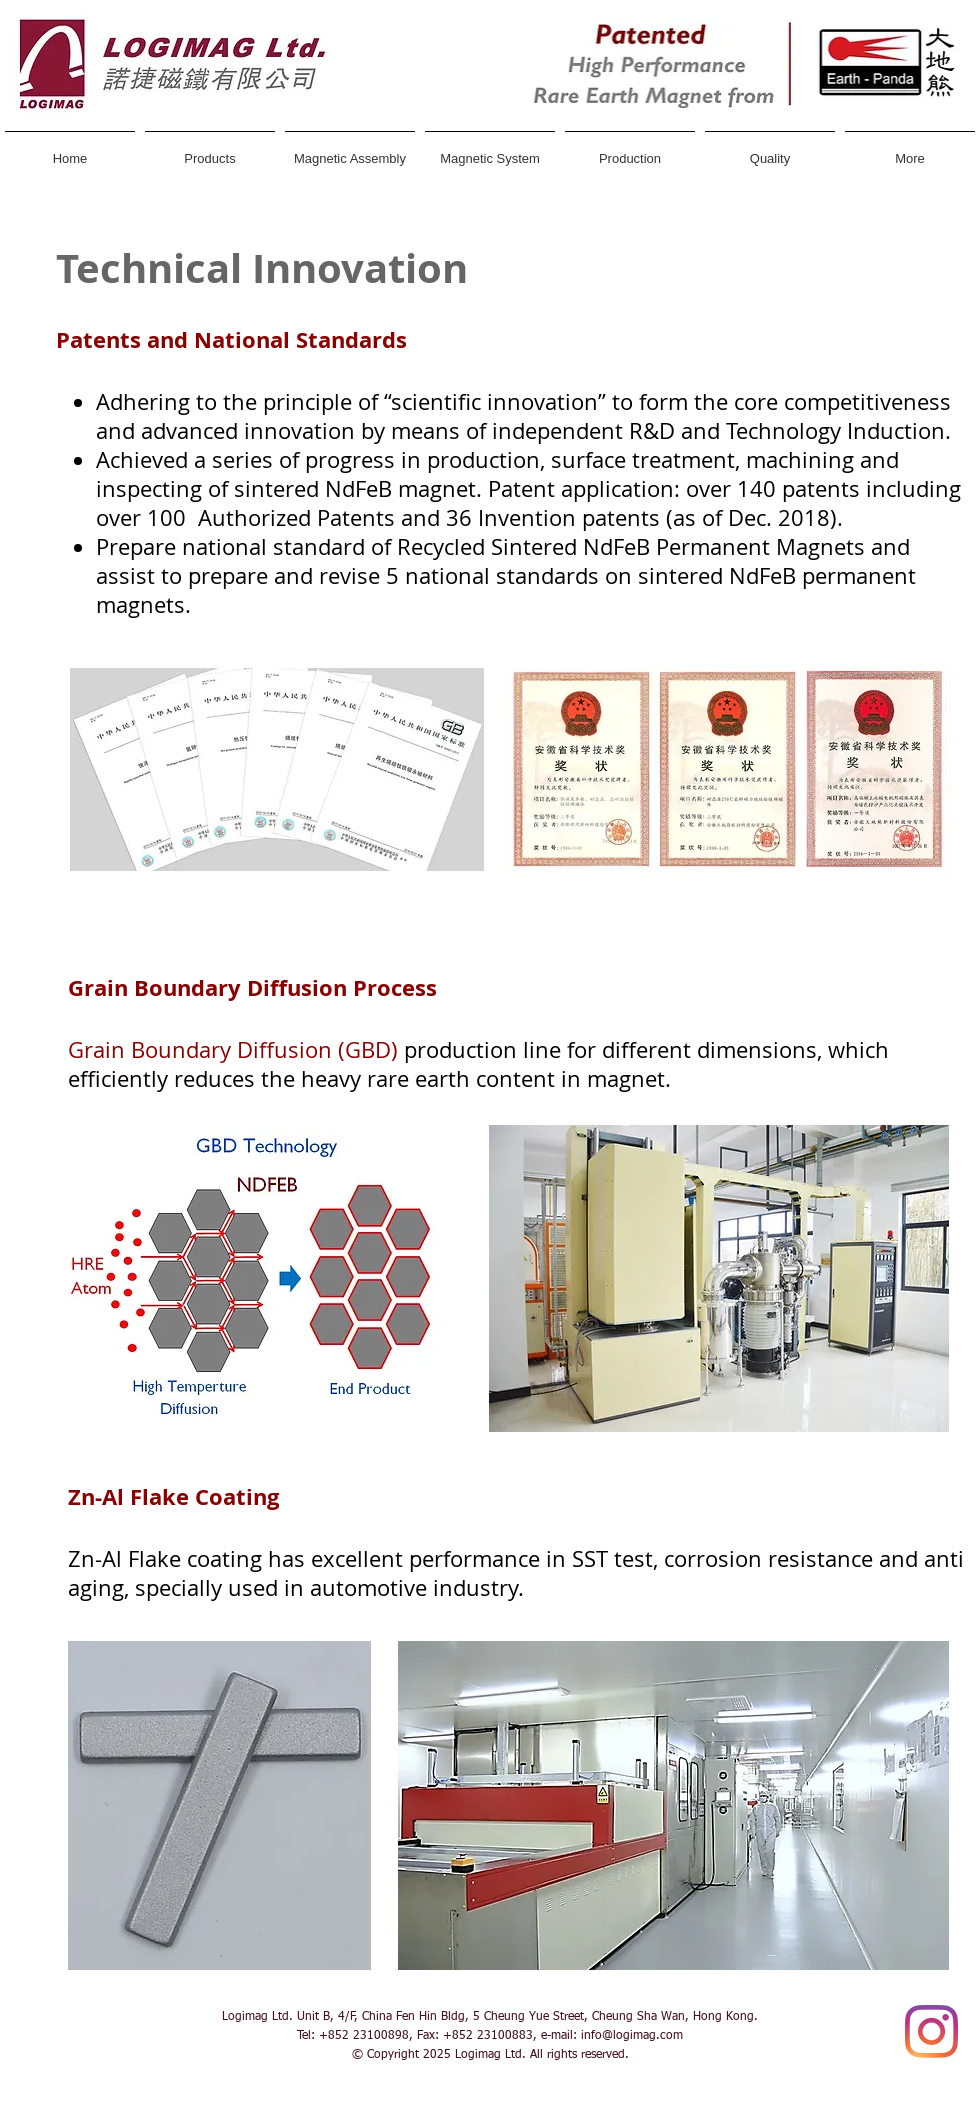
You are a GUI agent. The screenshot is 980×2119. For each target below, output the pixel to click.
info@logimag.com (632, 2036)
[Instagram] (931, 2031)
